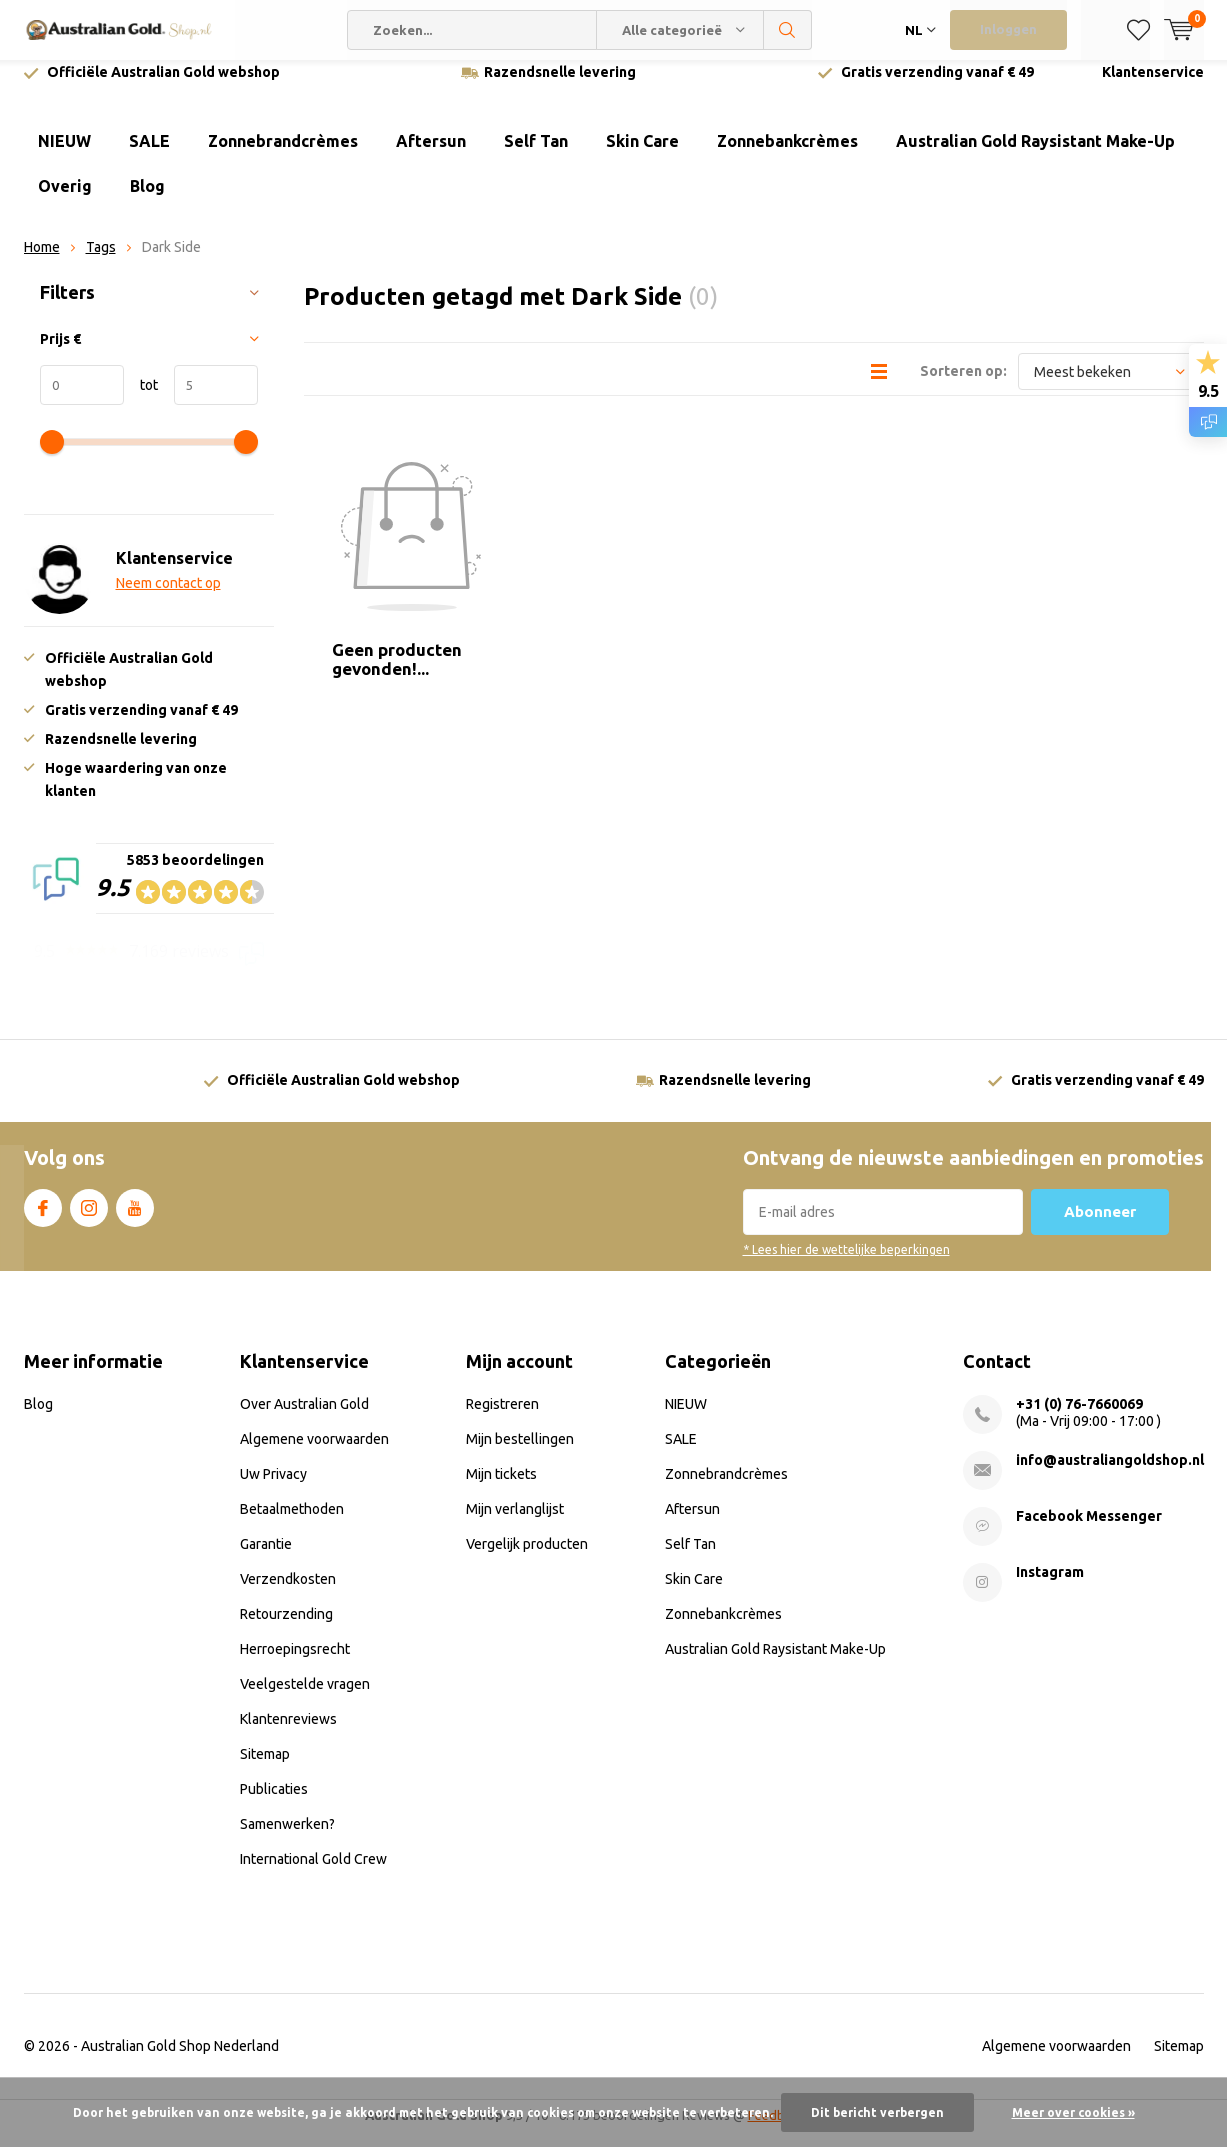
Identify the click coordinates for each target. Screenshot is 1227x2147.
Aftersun (431, 156)
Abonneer (1100, 1226)
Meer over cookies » (1073, 2112)
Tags (101, 262)
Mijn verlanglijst (515, 1523)
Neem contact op (168, 598)
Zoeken (788, 30)
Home (42, 262)
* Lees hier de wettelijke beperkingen (846, 1264)
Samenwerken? (287, 1838)
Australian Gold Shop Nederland (180, 2060)
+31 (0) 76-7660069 (1079, 1418)
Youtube (135, 1219)
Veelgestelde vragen (305, 1698)
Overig (65, 201)
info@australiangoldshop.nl (1110, 1474)
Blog (147, 201)
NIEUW (64, 156)
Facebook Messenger (1089, 1530)
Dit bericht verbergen (877, 2112)
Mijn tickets (501, 1488)
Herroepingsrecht (295, 1663)
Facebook (43, 1219)
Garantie (266, 1558)
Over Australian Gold (304, 1418)
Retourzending (286, 1628)
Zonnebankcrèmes (787, 156)
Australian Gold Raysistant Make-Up (1035, 156)
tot (141, 400)
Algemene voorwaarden (314, 1453)
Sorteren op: (963, 386)
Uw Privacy (273, 1488)
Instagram (89, 1219)
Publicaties (274, 1803)
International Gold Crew (313, 1873)
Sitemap (265, 1768)
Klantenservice (1153, 87)
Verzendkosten (288, 1593)
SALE (149, 156)
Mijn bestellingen (520, 1453)
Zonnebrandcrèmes (283, 156)
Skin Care (642, 156)
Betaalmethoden (292, 1523)
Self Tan (536, 156)
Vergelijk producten (527, 1558)
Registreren (502, 1418)
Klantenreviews (288, 1733)
